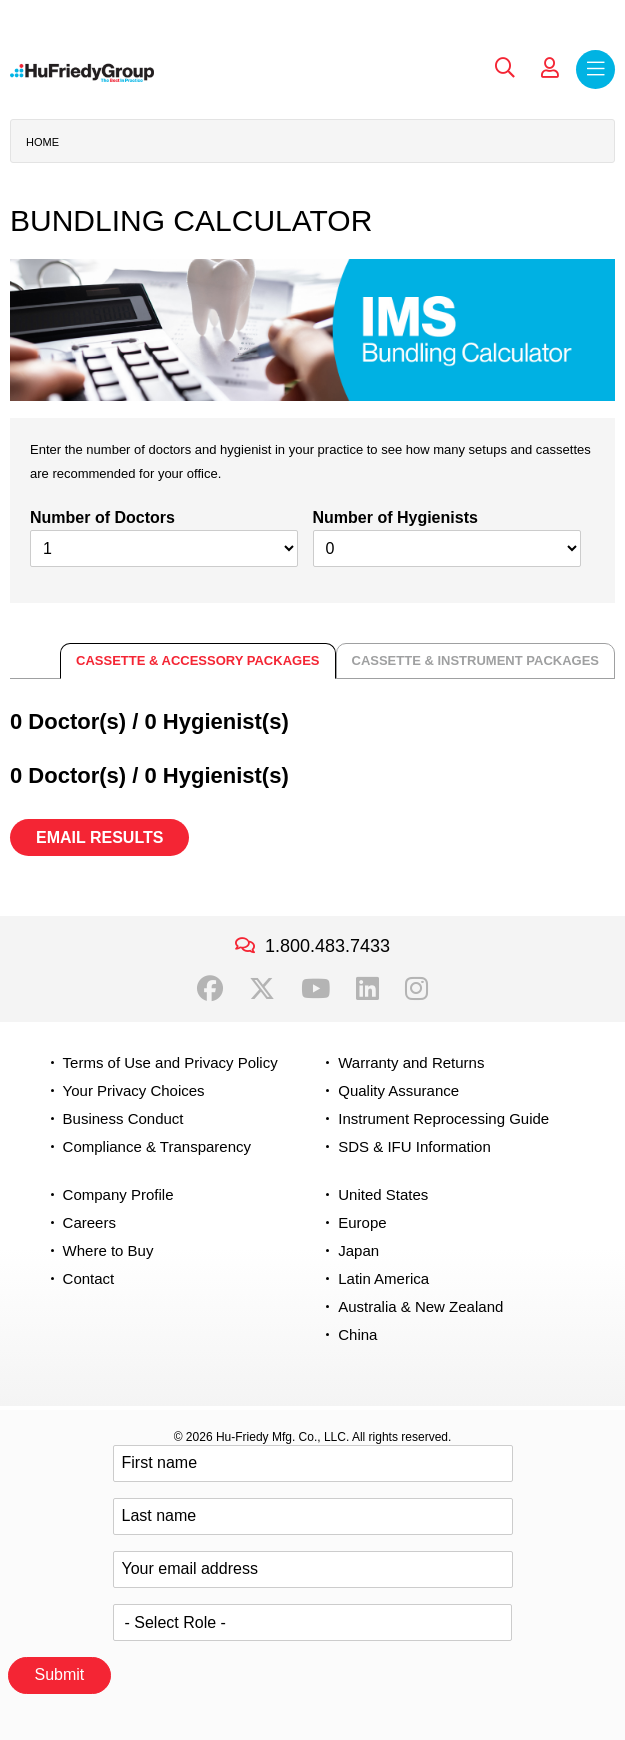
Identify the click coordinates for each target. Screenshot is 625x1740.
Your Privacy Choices (134, 1090)
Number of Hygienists (395, 517)
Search (505, 68)
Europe (362, 1222)
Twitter (262, 989)
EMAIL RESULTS (99, 837)
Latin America (383, 1278)
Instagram (416, 989)
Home (42, 142)
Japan (358, 1250)
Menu (595, 69)
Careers (89, 1222)
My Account (550, 68)
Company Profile (118, 1194)
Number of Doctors (102, 517)
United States (383, 1194)
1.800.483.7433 (327, 946)
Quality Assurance (398, 1090)
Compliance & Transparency (157, 1146)
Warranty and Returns (411, 1062)
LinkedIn (367, 989)
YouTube (315, 989)
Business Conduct (123, 1118)
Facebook (210, 989)
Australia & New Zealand (420, 1306)
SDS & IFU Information (414, 1146)
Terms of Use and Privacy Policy (170, 1062)
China (357, 1334)
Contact (89, 1278)
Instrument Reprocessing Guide (443, 1118)
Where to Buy (108, 1250)
